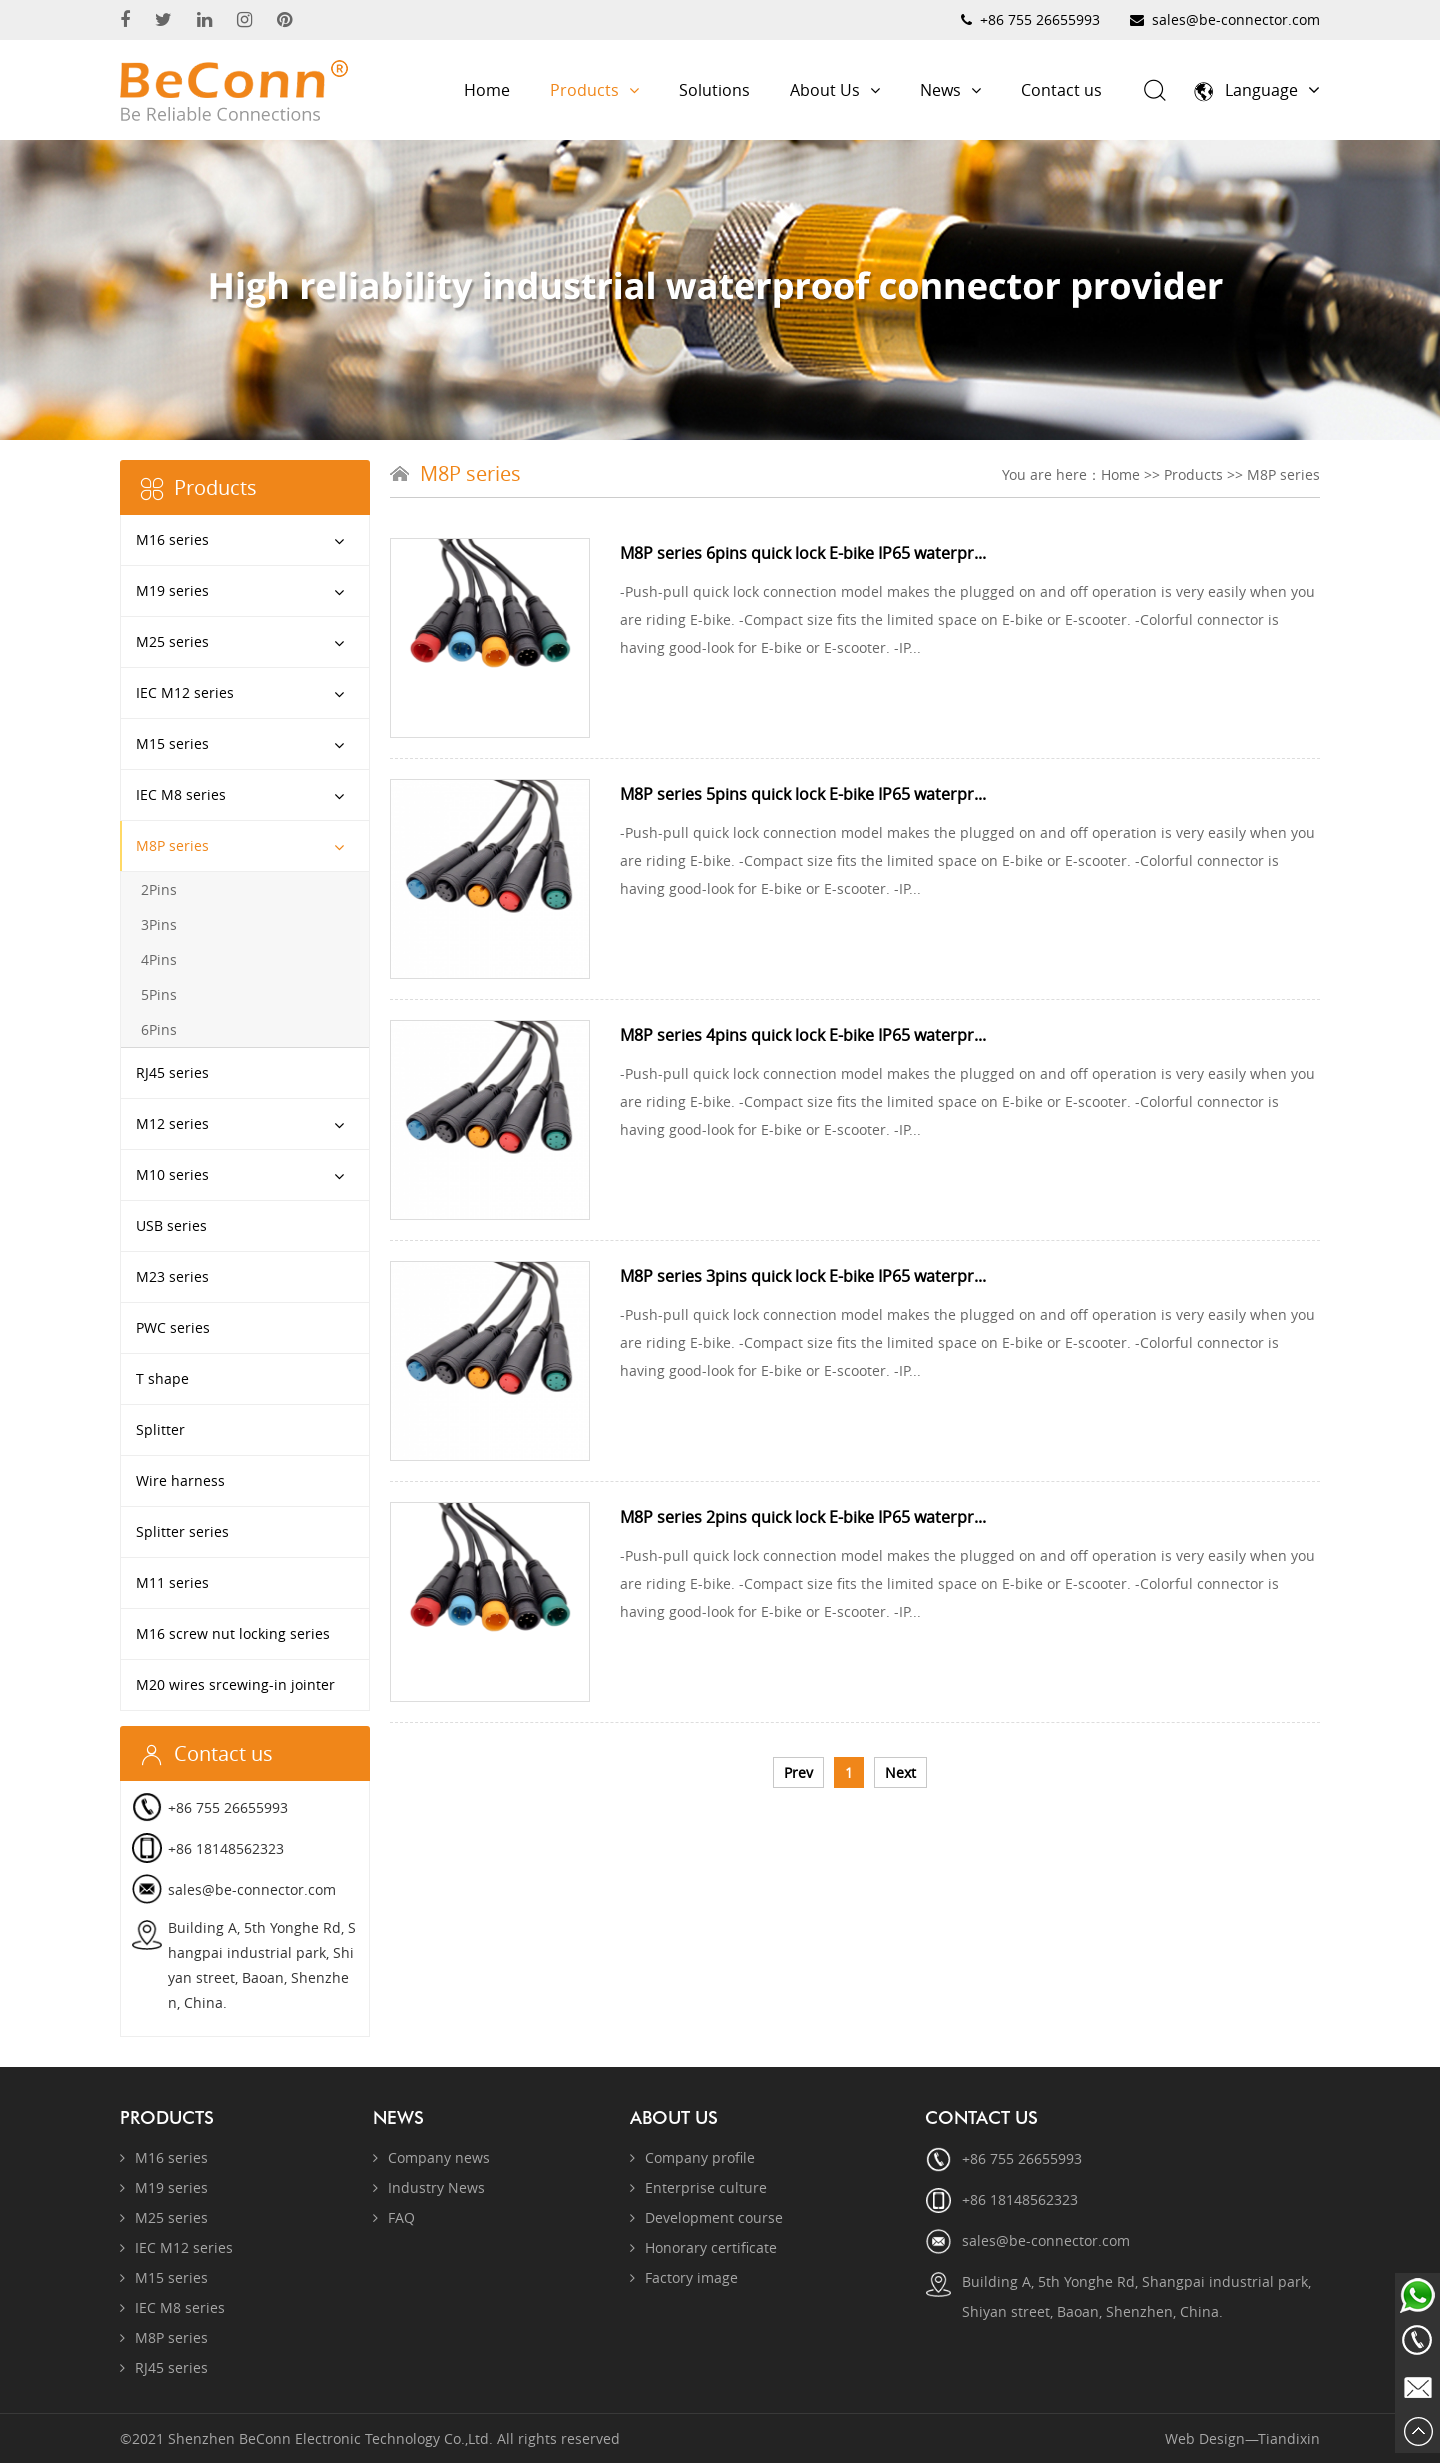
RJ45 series (172, 1072)
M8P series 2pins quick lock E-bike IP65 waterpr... (803, 1517)
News (950, 90)
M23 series (172, 1276)
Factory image (684, 2277)
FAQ (394, 2217)
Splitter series (182, 1531)
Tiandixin (1289, 2438)
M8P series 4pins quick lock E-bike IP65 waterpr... (803, 1035)
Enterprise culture (698, 2187)
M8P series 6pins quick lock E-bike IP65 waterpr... (803, 553)
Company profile (692, 2157)
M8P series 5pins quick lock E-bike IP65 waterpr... (803, 794)
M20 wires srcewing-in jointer (235, 1684)
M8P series (172, 845)
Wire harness (180, 1480)
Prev (798, 1772)
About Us (835, 90)
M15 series (172, 743)
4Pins (159, 959)
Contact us (1061, 90)
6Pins (159, 1029)
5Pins (159, 994)
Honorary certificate (703, 2247)
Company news (431, 2157)
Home (487, 90)
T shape (162, 1378)
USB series (171, 1225)
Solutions (714, 90)
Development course (706, 2217)
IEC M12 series (185, 692)
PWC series (173, 1327)
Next (900, 1772)
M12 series (172, 1123)
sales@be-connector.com (1236, 19)
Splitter (160, 1429)
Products (594, 90)
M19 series (172, 590)
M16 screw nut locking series (233, 1633)
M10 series (172, 1174)
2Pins (159, 889)
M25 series (172, 641)
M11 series (172, 1582)
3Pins (159, 924)
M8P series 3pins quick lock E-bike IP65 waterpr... (803, 1276)
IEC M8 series (181, 794)
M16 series (172, 539)
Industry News (429, 2187)
